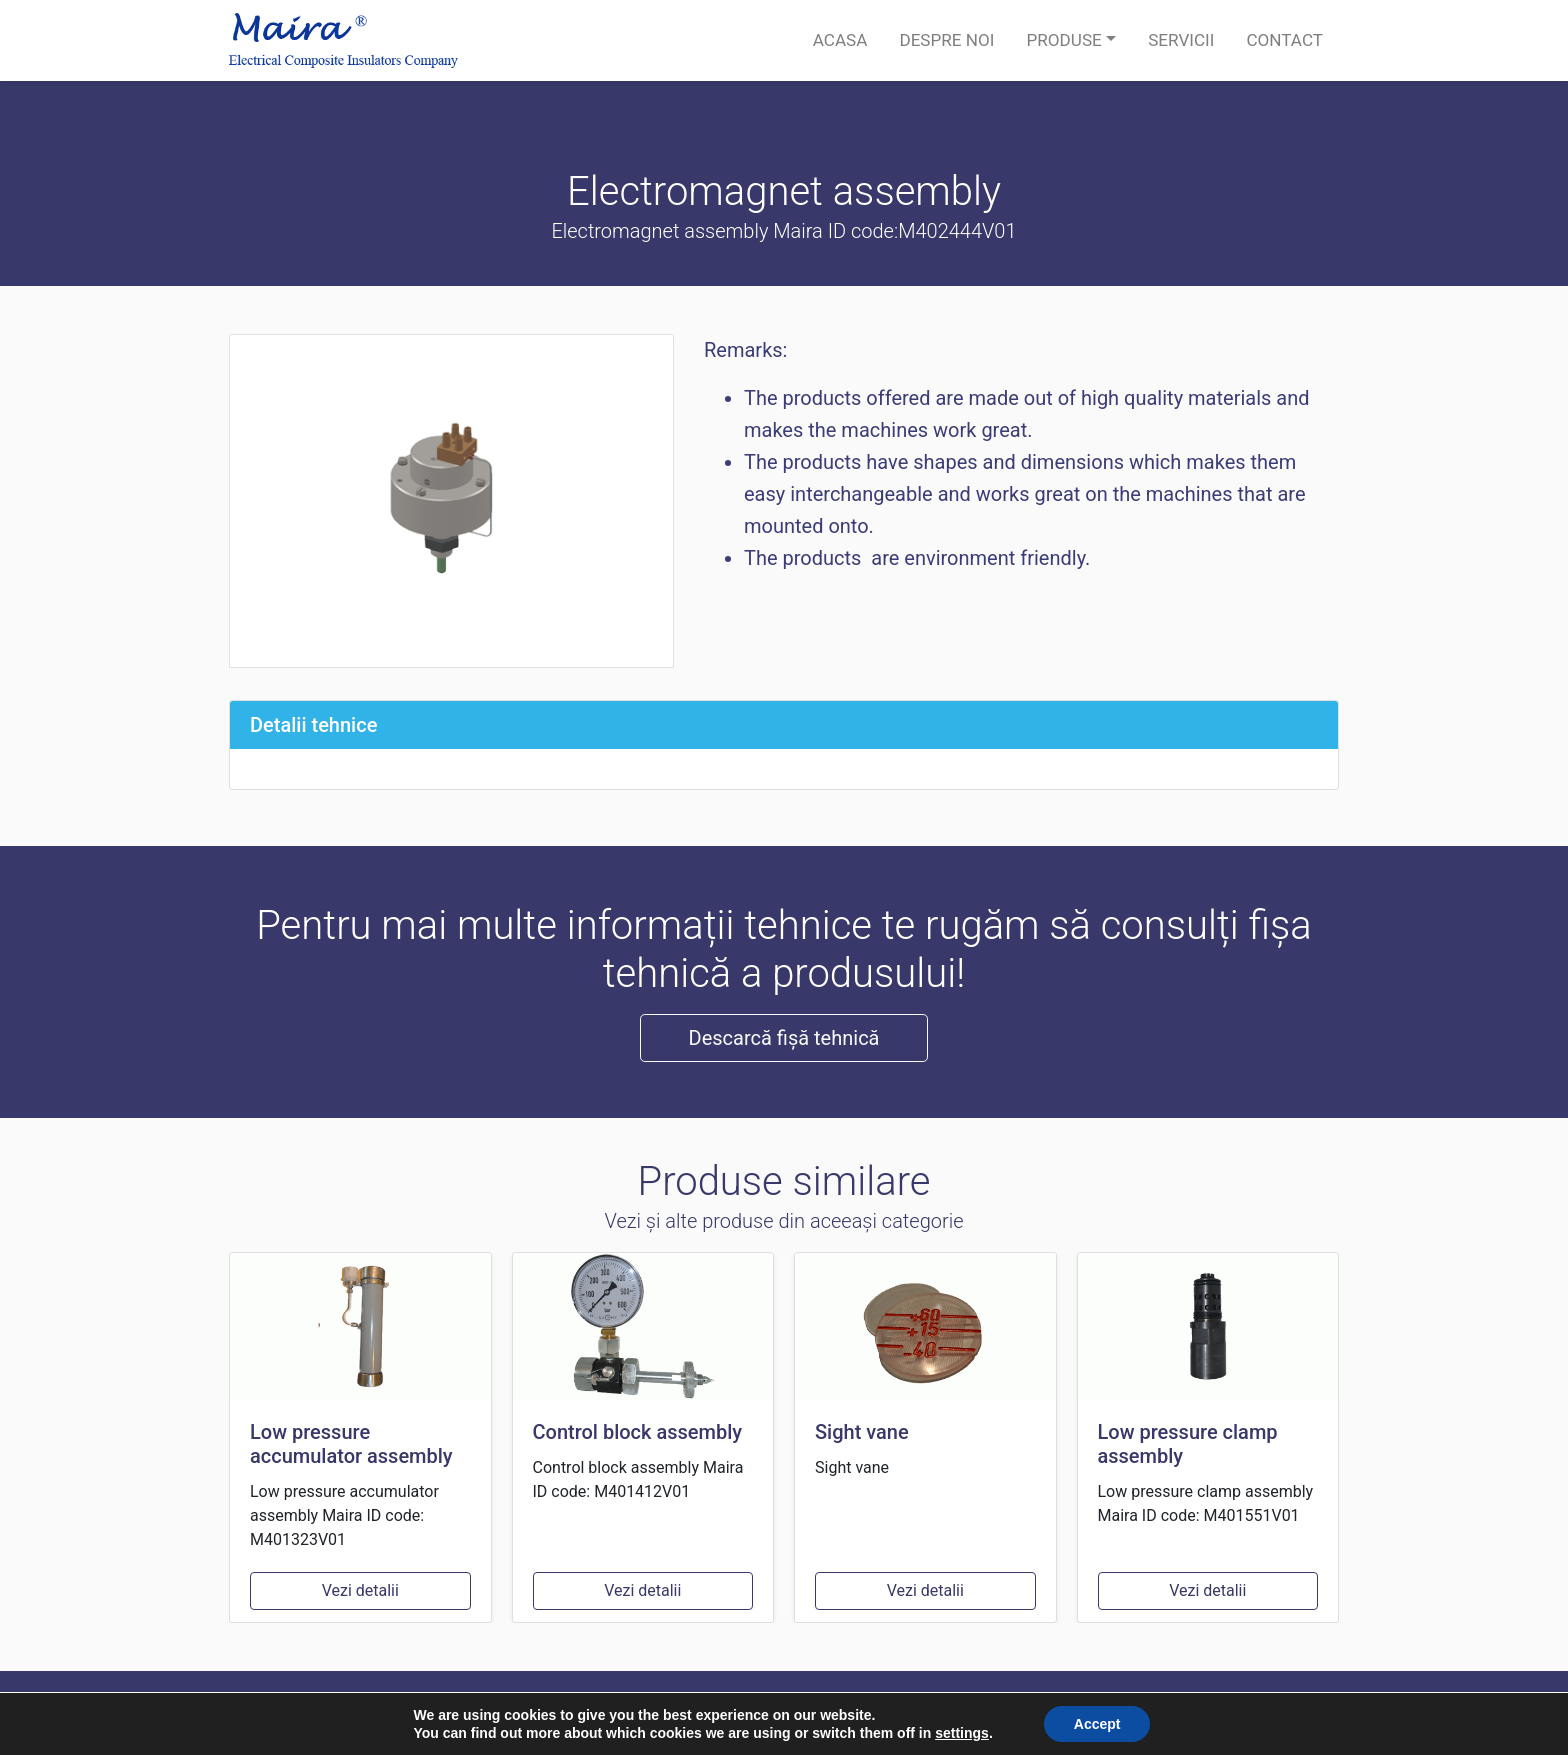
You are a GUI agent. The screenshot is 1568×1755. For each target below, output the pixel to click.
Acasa (840, 40)
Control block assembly (638, 1432)
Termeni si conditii (1274, 1712)
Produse (1063, 40)
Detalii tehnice (313, 725)
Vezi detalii (360, 1590)
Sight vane (862, 1432)
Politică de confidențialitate (1097, 1712)
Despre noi (946, 40)
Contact (1284, 40)
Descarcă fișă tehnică (784, 1038)
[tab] (784, 725)
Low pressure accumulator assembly (351, 1444)
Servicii (1181, 40)
